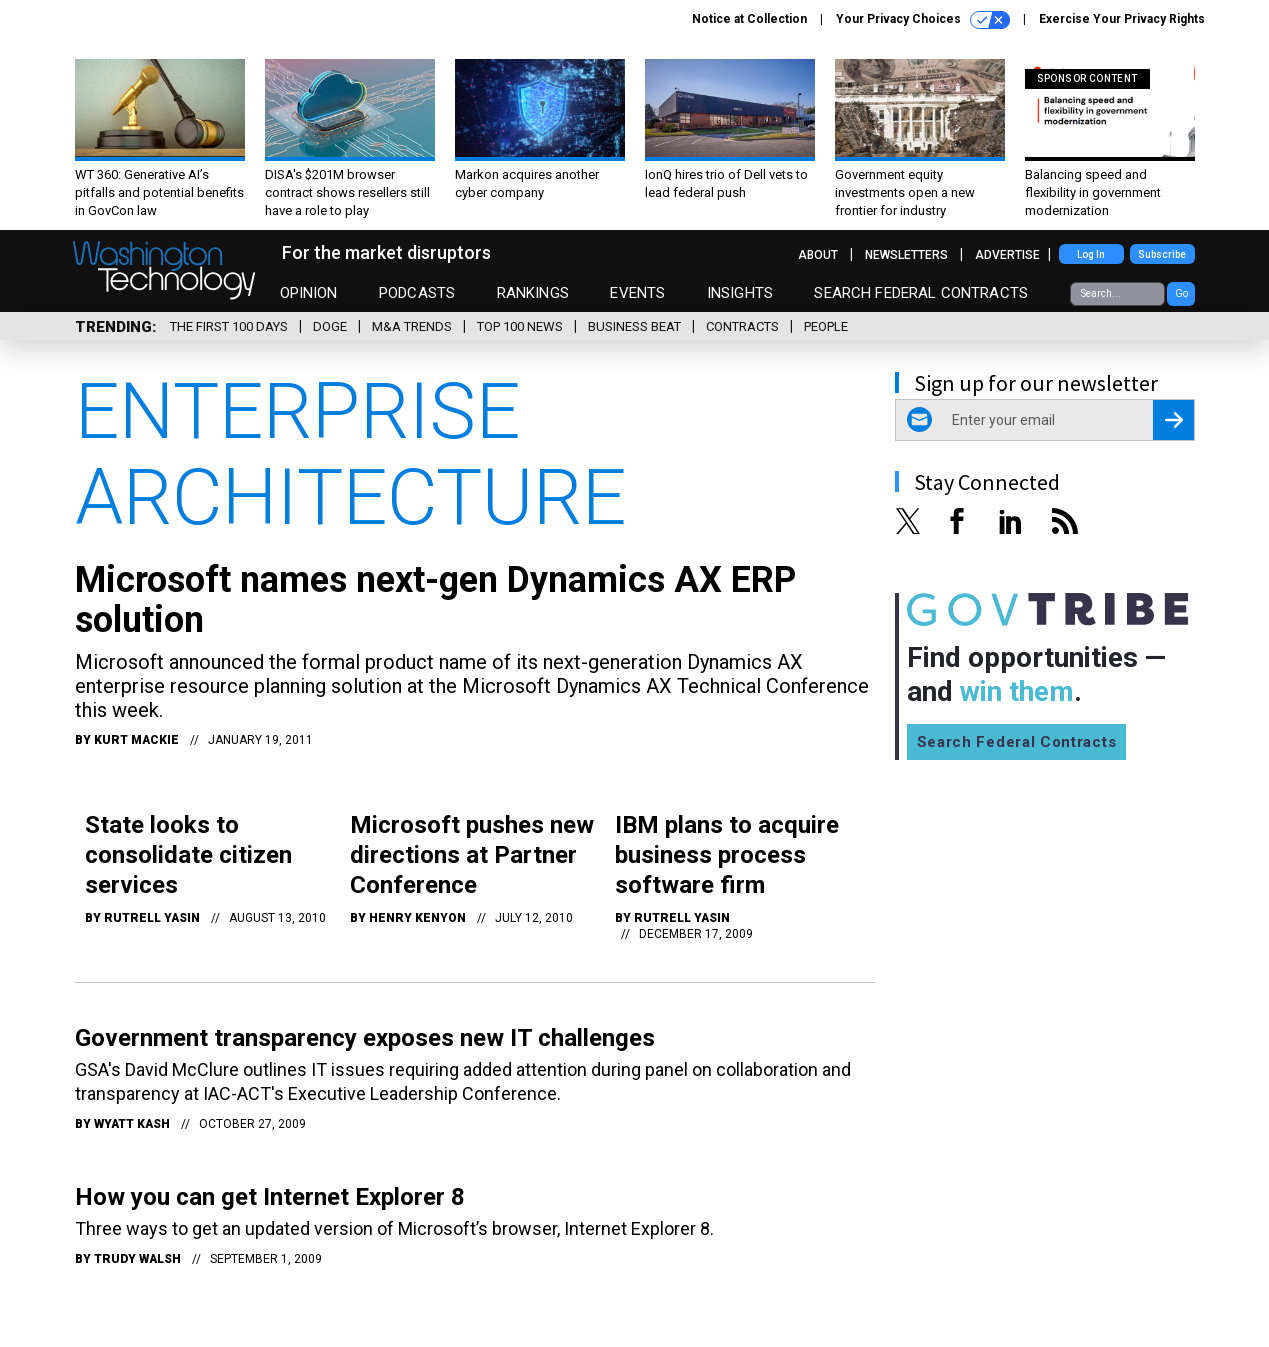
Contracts (742, 326)
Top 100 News (520, 326)
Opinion (309, 293)
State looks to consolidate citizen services (188, 855)
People (826, 326)
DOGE (330, 326)
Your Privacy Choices (923, 20)
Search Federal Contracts (921, 293)
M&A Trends (412, 326)
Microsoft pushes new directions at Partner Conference (472, 855)
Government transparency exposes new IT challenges (365, 1038)
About (818, 255)
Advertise (1007, 255)
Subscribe (1162, 254)
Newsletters (906, 255)
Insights (740, 293)
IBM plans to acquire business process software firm (727, 855)
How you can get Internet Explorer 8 (270, 1197)
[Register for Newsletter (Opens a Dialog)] (1173, 420)
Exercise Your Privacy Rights (1122, 19)
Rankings (533, 293)
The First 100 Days (229, 326)
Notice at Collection (749, 19)
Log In (1091, 254)
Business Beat (634, 326)
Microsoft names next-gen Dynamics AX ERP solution (435, 600)
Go (1181, 293)
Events (637, 293)
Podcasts (417, 293)
